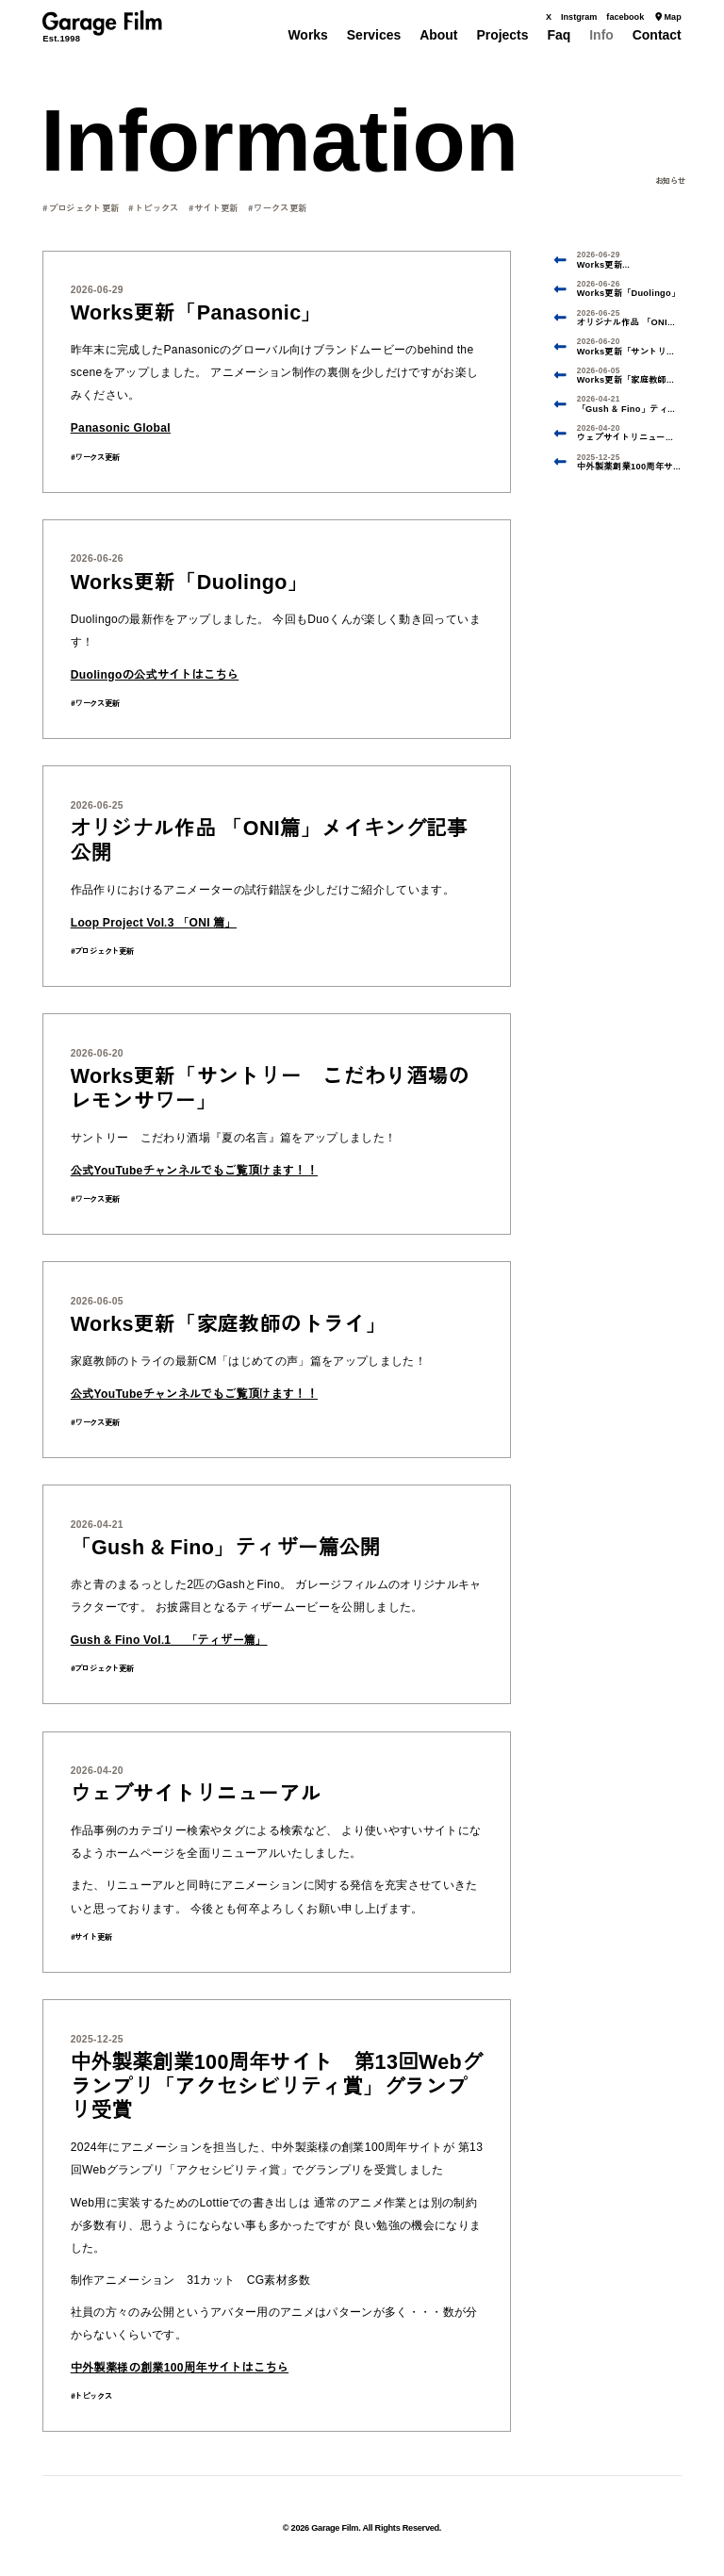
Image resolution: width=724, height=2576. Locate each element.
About (438, 34)
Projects (502, 34)
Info (601, 34)
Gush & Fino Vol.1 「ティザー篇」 (169, 1637)
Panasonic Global (121, 426)
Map (667, 17)
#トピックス (153, 206)
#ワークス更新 (277, 206)
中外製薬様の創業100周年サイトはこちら (179, 2365)
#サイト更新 (214, 206)
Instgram (579, 17)
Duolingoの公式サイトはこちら (155, 672)
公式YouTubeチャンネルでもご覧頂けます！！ (194, 1167)
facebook (625, 17)
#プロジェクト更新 (80, 206)
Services (374, 34)
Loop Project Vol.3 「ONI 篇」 (154, 920)
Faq (558, 34)
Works (307, 34)
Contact (657, 34)
